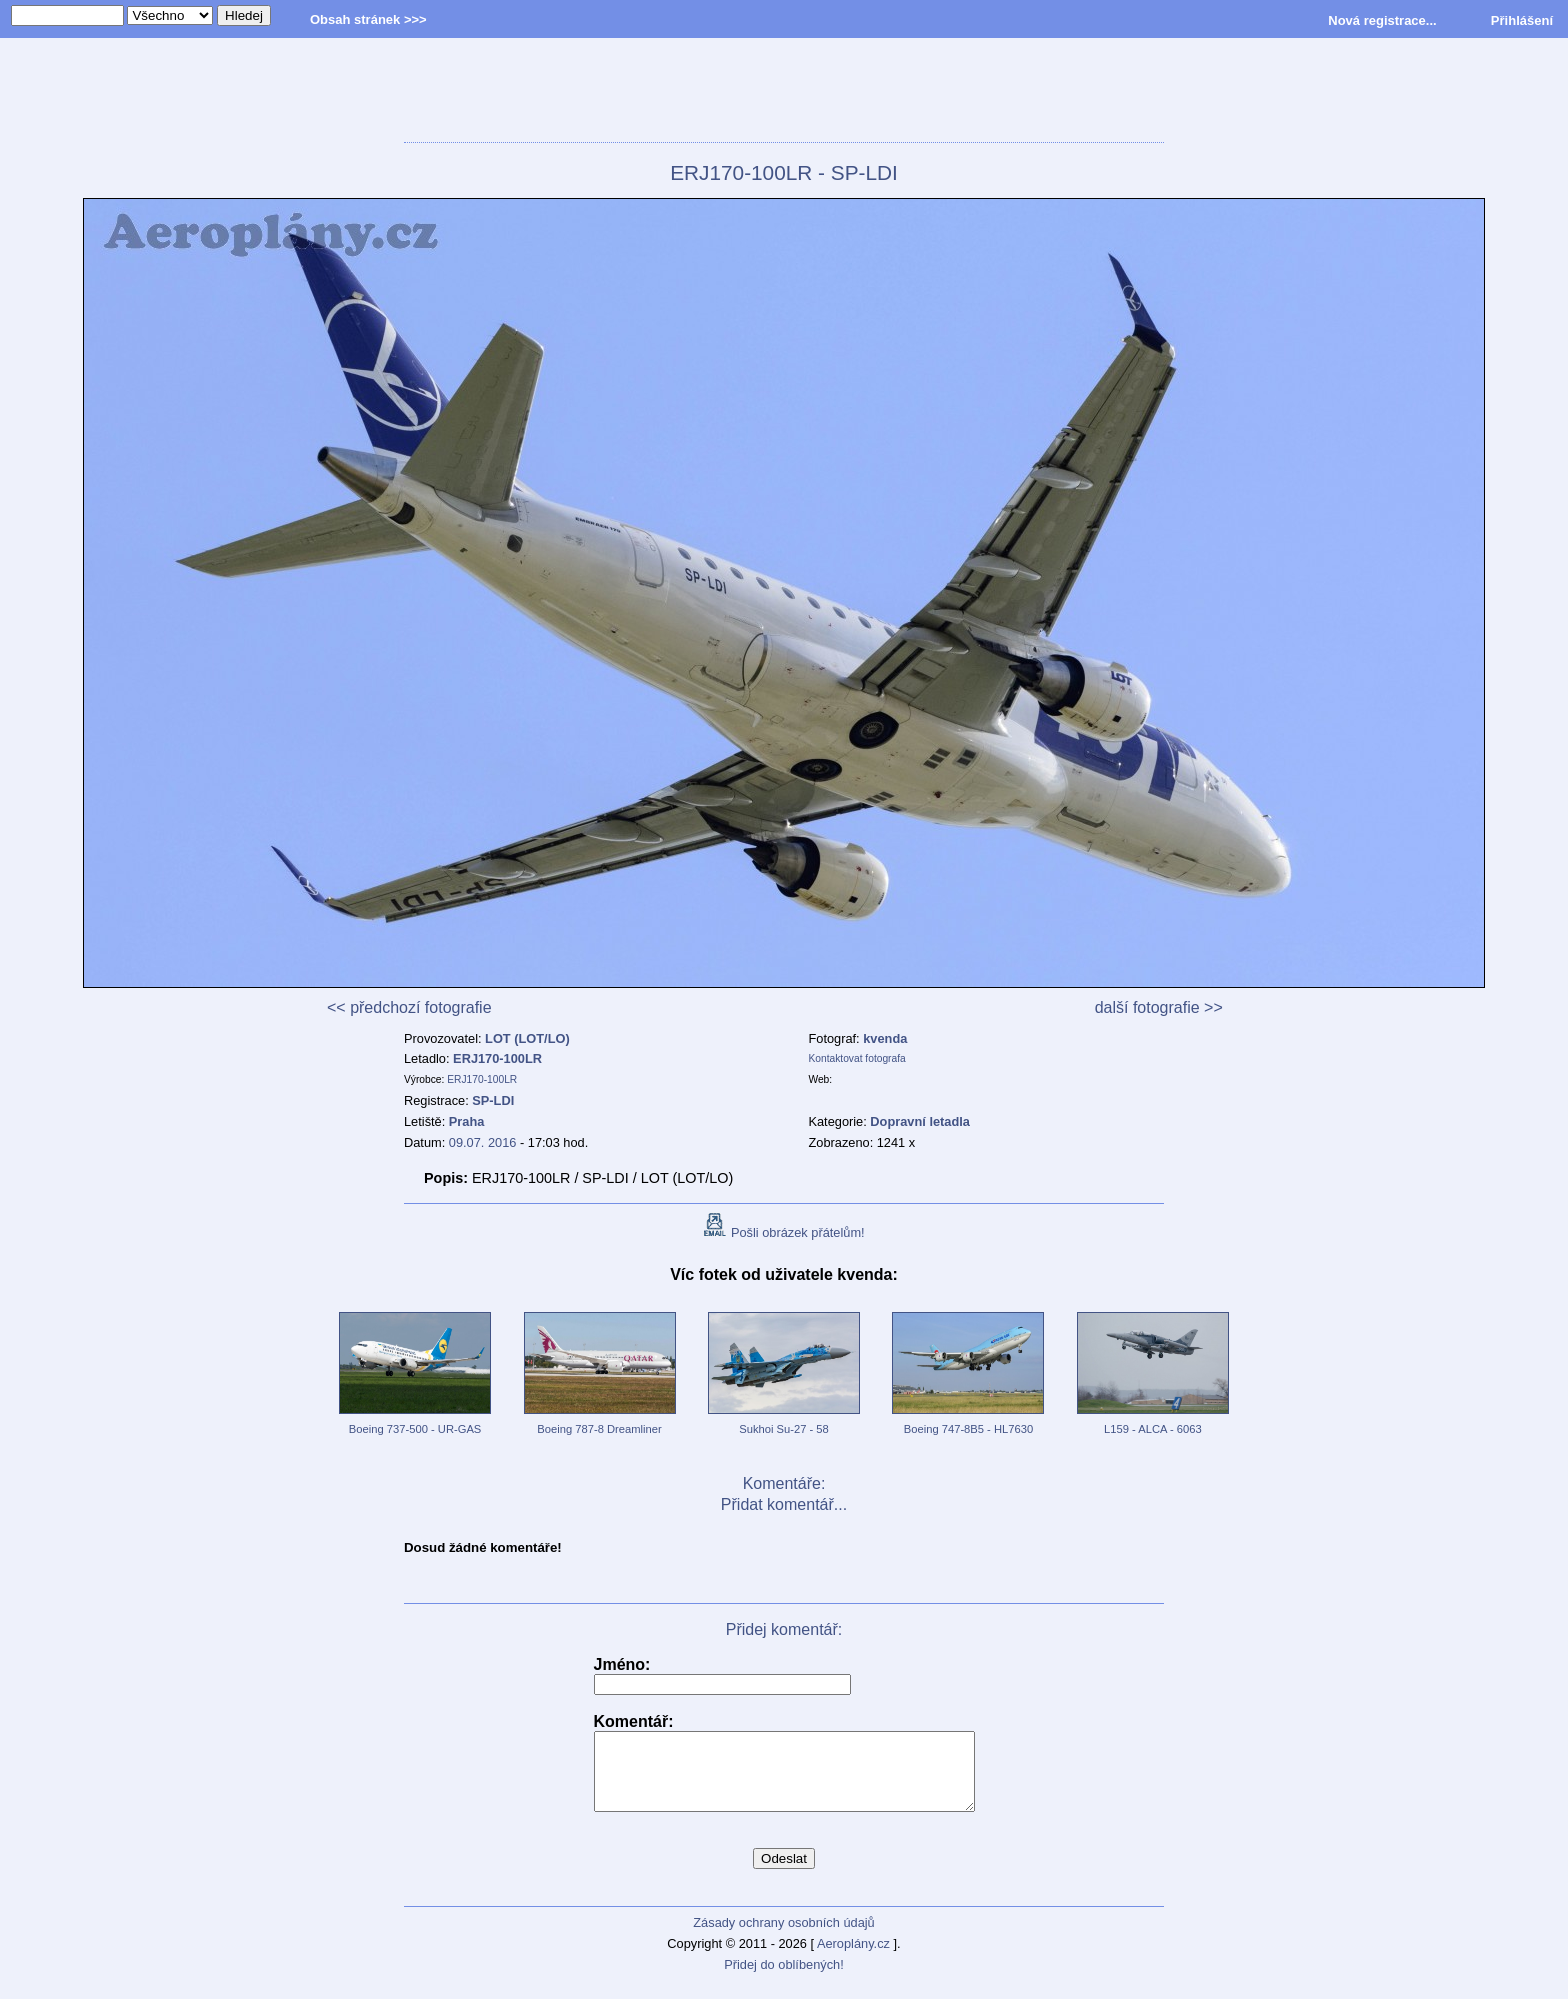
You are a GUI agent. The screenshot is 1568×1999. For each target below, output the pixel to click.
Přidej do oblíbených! (784, 1979)
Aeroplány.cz (853, 1958)
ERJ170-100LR (497, 1058)
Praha (467, 1121)
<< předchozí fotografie (409, 1007)
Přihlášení (1522, 20)
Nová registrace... (1382, 20)
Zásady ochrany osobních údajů (783, 1937)
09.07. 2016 (483, 1142)
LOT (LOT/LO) (527, 1038)
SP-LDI (493, 1100)
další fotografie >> (1159, 1007)
